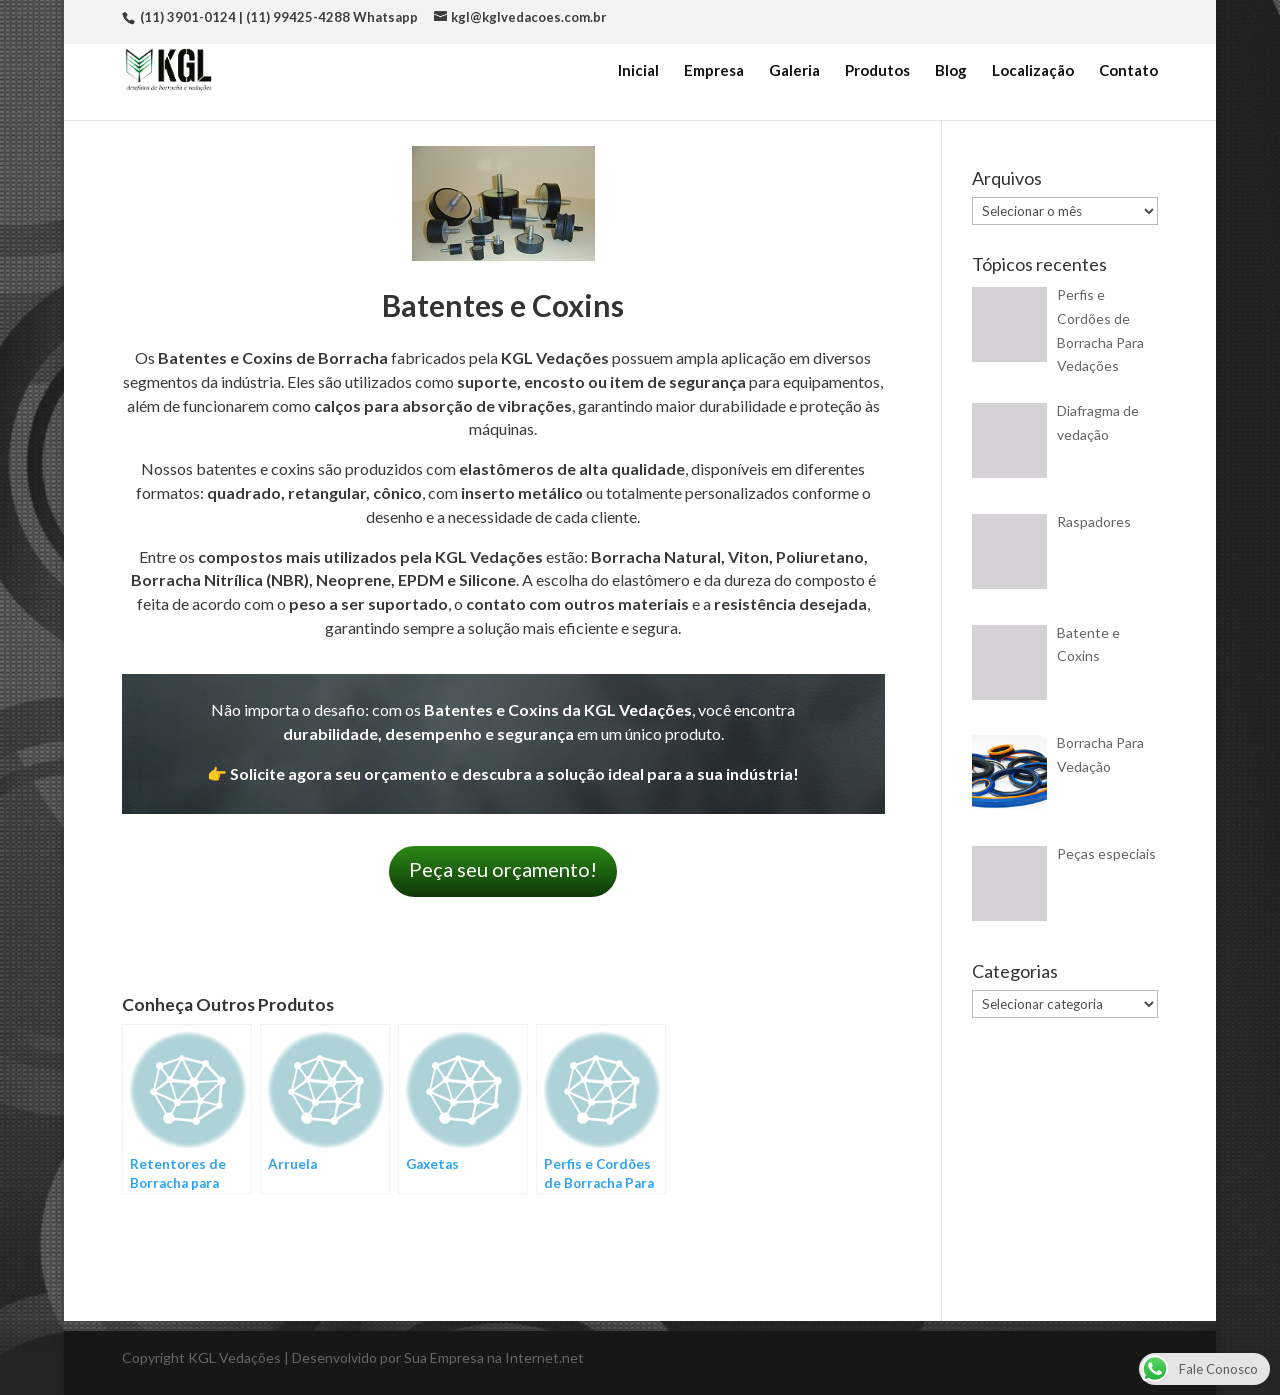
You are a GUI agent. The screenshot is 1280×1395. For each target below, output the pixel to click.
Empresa (714, 71)
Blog (951, 71)
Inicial (638, 71)
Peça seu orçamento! (503, 869)
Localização (1033, 71)
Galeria (794, 71)
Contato (1128, 71)
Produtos (877, 71)
